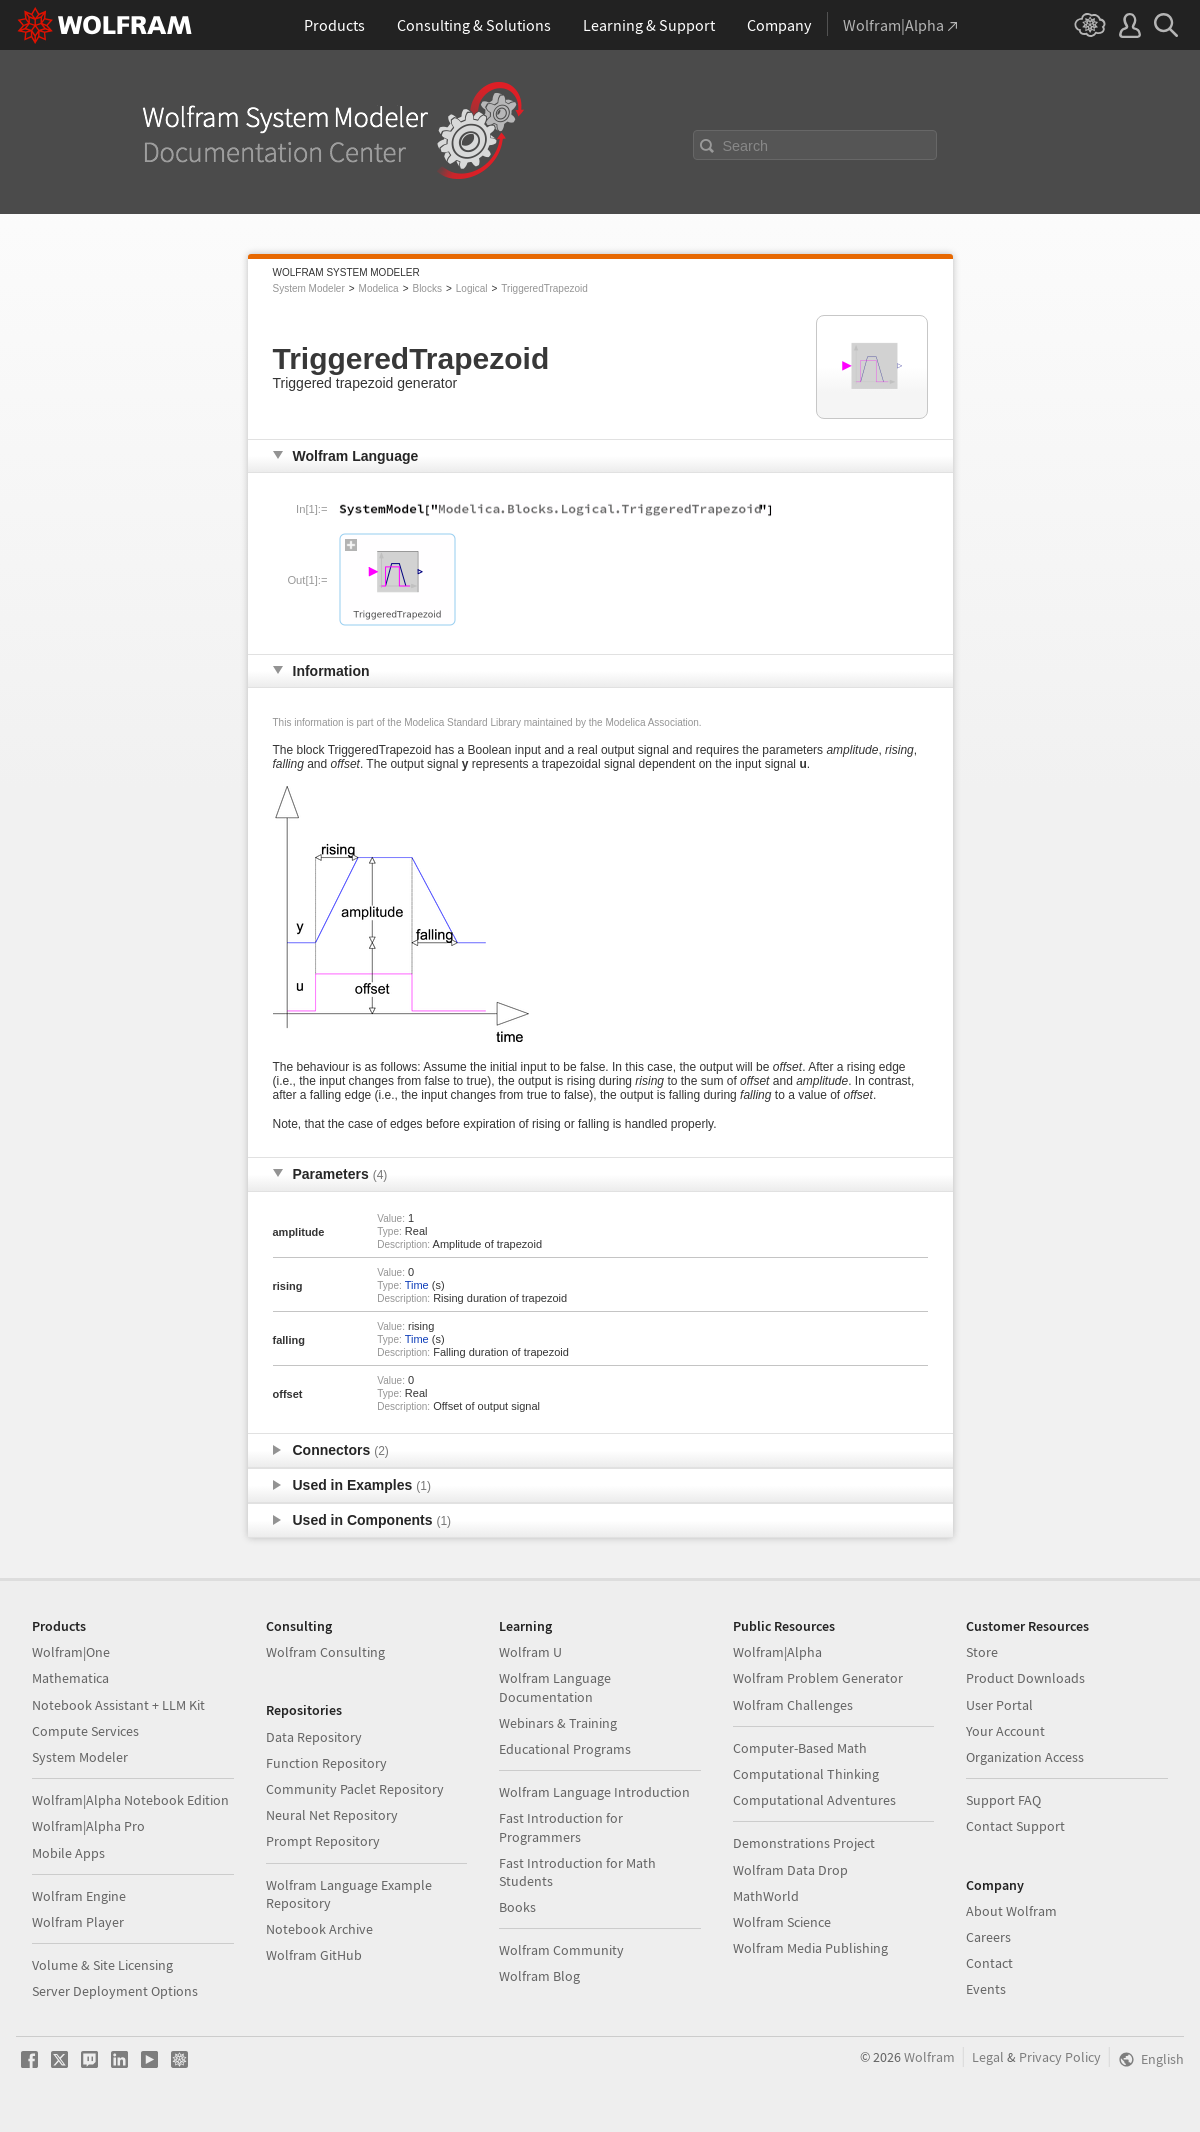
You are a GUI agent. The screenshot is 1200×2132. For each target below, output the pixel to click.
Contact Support (1015, 1826)
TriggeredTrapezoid (544, 288)
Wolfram (929, 2057)
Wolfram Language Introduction (594, 1792)
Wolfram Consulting (325, 1652)
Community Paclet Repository (355, 1789)
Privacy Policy (1060, 2057)
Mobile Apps (68, 1853)
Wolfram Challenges (793, 1705)
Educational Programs (565, 1749)
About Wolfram (1011, 1911)
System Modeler (309, 288)
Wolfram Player (78, 1922)
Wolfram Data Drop (790, 1870)
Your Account (1005, 1731)
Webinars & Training (558, 1723)
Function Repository (326, 1763)
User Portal (999, 1705)
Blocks (426, 288)
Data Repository (314, 1737)
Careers (988, 1937)
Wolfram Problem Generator (818, 1678)
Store (982, 1652)
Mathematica (70, 1678)
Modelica (379, 288)
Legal (988, 2057)
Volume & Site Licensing (102, 1965)
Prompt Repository (323, 1841)
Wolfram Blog (539, 1976)
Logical (472, 288)
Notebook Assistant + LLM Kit (118, 1705)
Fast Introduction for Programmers (561, 1827)
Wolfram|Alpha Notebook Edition (130, 1800)
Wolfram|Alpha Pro (88, 1826)
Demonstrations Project (804, 1843)
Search (746, 146)
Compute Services (85, 1731)
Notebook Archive (319, 1929)
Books (517, 1907)
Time (417, 1285)
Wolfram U (530, 1652)
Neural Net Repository (332, 1815)
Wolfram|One (71, 1652)
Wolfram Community (561, 1950)
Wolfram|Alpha (777, 1652)
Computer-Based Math (800, 1748)
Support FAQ (1003, 1800)
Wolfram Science (782, 1922)
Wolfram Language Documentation (555, 1687)
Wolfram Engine (79, 1896)
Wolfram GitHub (314, 1955)
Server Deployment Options (115, 1991)
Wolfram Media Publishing (810, 1948)
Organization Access (1025, 1757)
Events (986, 1989)
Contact (989, 1963)
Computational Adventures (814, 1800)
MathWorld (766, 1896)
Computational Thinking (806, 1774)
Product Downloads (1025, 1678)
